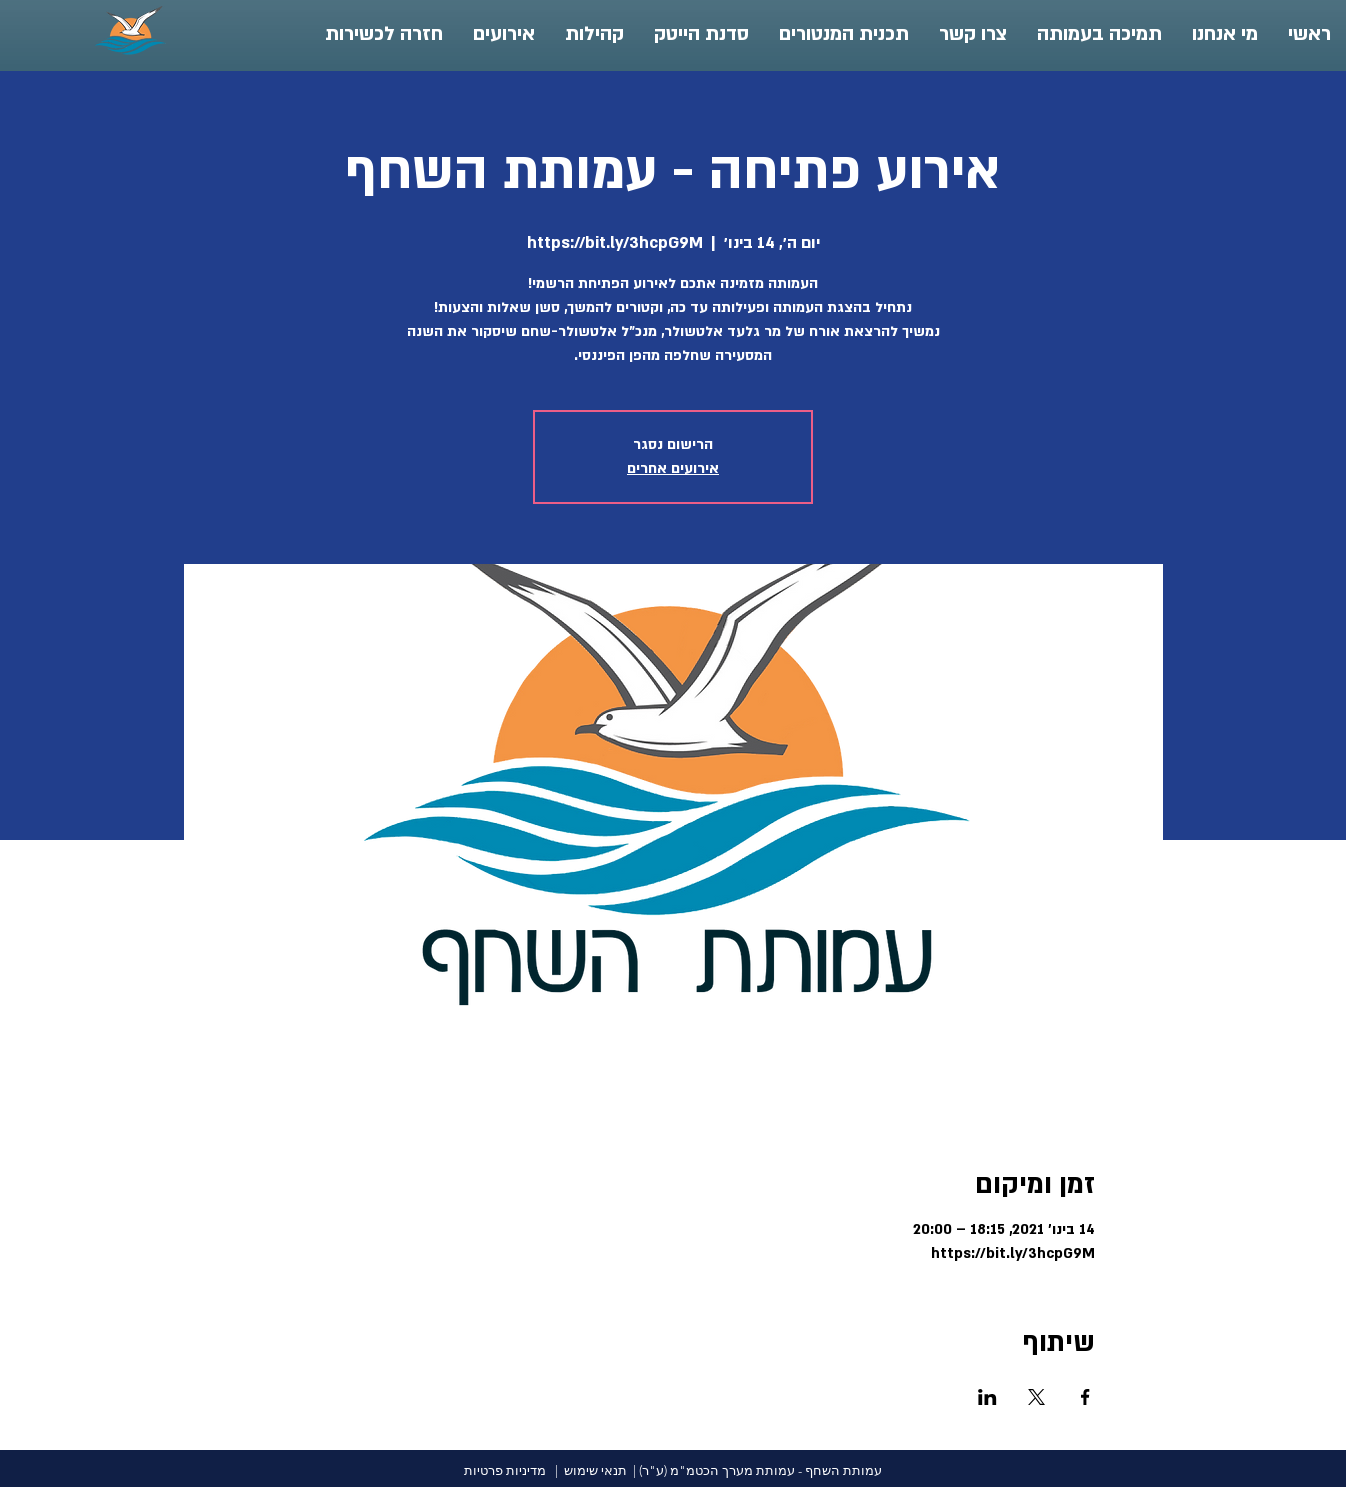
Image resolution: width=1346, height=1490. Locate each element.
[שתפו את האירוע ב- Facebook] (1085, 1397)
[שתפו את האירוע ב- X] (1036, 1397)
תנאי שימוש (595, 1470)
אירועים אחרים (673, 468)
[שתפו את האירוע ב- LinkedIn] (987, 1397)
